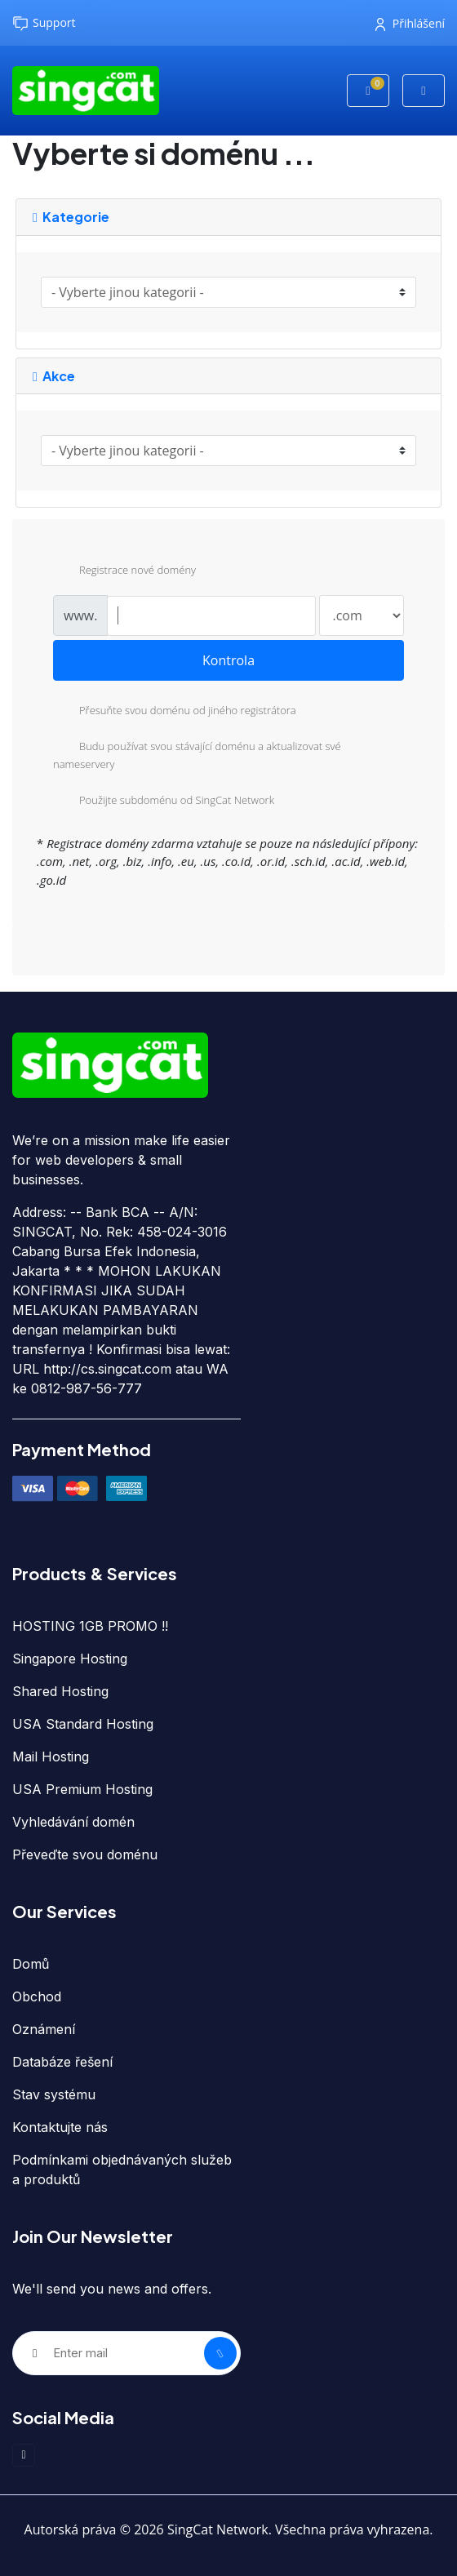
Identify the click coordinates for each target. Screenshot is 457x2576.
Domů (30, 1964)
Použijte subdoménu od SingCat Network (163, 802)
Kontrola (228, 660)
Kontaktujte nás (60, 2127)
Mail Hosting (50, 1756)
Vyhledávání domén (73, 1822)
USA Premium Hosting (82, 1789)
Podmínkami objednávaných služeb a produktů (122, 2169)
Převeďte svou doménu (85, 1854)
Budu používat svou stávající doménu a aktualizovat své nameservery (197, 755)
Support (44, 23)
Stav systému (53, 2094)
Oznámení (43, 2029)
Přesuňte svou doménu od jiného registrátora (174, 712)
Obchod (36, 1996)
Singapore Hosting (69, 1658)
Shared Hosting (60, 1691)
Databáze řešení (62, 2062)
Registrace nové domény (124, 571)
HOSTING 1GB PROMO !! (90, 1626)
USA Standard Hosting (82, 1724)
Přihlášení (410, 23)
